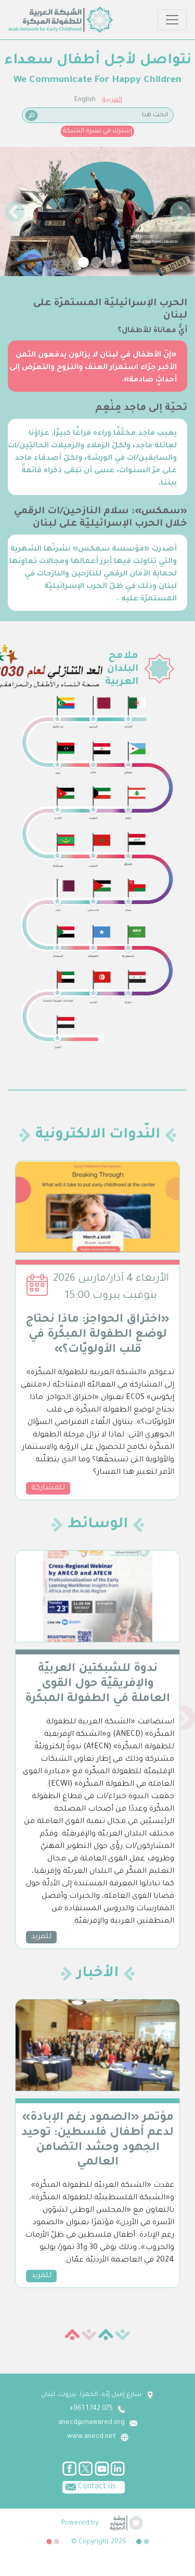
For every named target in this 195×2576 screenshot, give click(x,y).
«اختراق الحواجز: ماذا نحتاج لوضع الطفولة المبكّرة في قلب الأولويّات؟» (97, 1335)
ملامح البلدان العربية (121, 669)
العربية (112, 100)
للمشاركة (48, 1488)
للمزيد (41, 1937)
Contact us (89, 2486)
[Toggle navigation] (172, 19)
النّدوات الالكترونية (97, 1135)
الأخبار (98, 1974)
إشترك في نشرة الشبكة (97, 131)
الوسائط (98, 1525)
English (85, 100)
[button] (14, 211)
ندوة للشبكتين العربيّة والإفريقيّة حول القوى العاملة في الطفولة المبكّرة (97, 1684)
